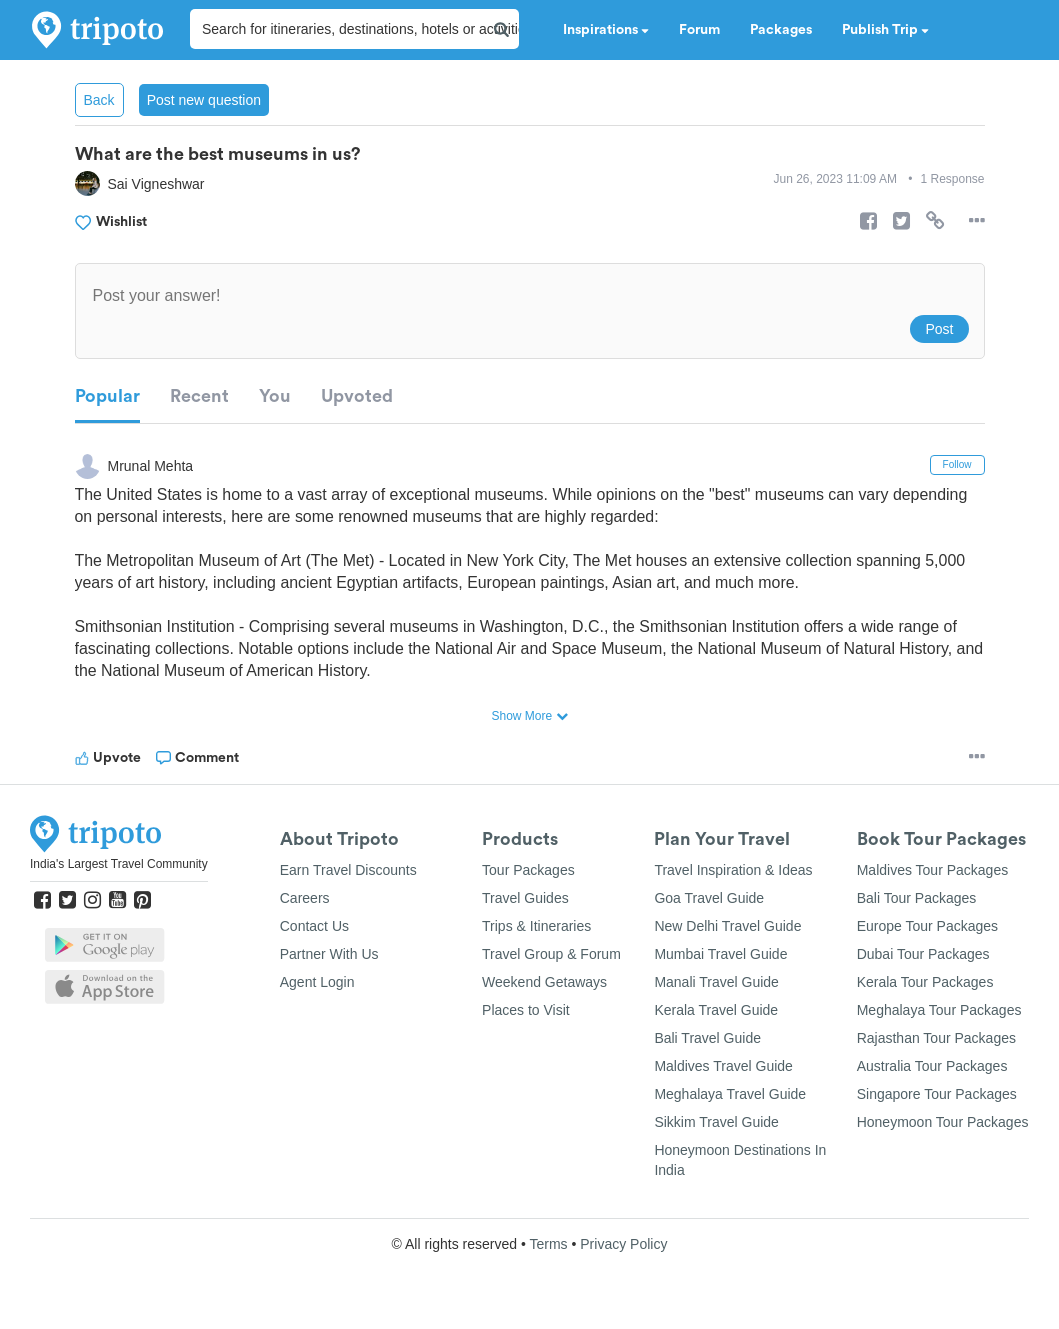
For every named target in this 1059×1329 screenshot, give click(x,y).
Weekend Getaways (544, 982)
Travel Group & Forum (551, 954)
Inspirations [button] (606, 30)
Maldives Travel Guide (723, 1066)
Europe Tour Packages (927, 926)
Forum (699, 30)
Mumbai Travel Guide (720, 954)
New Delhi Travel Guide (727, 926)
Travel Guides (525, 898)
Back (99, 100)
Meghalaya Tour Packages (939, 1010)
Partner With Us (329, 954)
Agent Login (317, 982)
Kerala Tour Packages (925, 982)
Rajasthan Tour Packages (936, 1038)
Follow (957, 464)
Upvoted (357, 396)
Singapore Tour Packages (937, 1094)
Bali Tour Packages (917, 898)
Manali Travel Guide (716, 982)
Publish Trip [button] (885, 30)
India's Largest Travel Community (119, 864)
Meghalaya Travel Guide (730, 1094)
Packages (781, 30)
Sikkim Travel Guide (716, 1122)
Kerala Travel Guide (716, 1010)
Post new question (204, 100)
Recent (199, 396)
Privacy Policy (623, 1244)
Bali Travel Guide (707, 1038)
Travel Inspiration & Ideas (733, 870)
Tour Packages (528, 870)
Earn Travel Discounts (348, 870)
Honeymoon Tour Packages (943, 1122)
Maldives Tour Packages (932, 870)
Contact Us (314, 926)
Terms (548, 1244)
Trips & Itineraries (536, 926)
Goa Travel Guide (709, 898)
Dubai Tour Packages (923, 954)
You (275, 396)
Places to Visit (526, 1010)
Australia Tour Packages (932, 1066)
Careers (305, 898)
